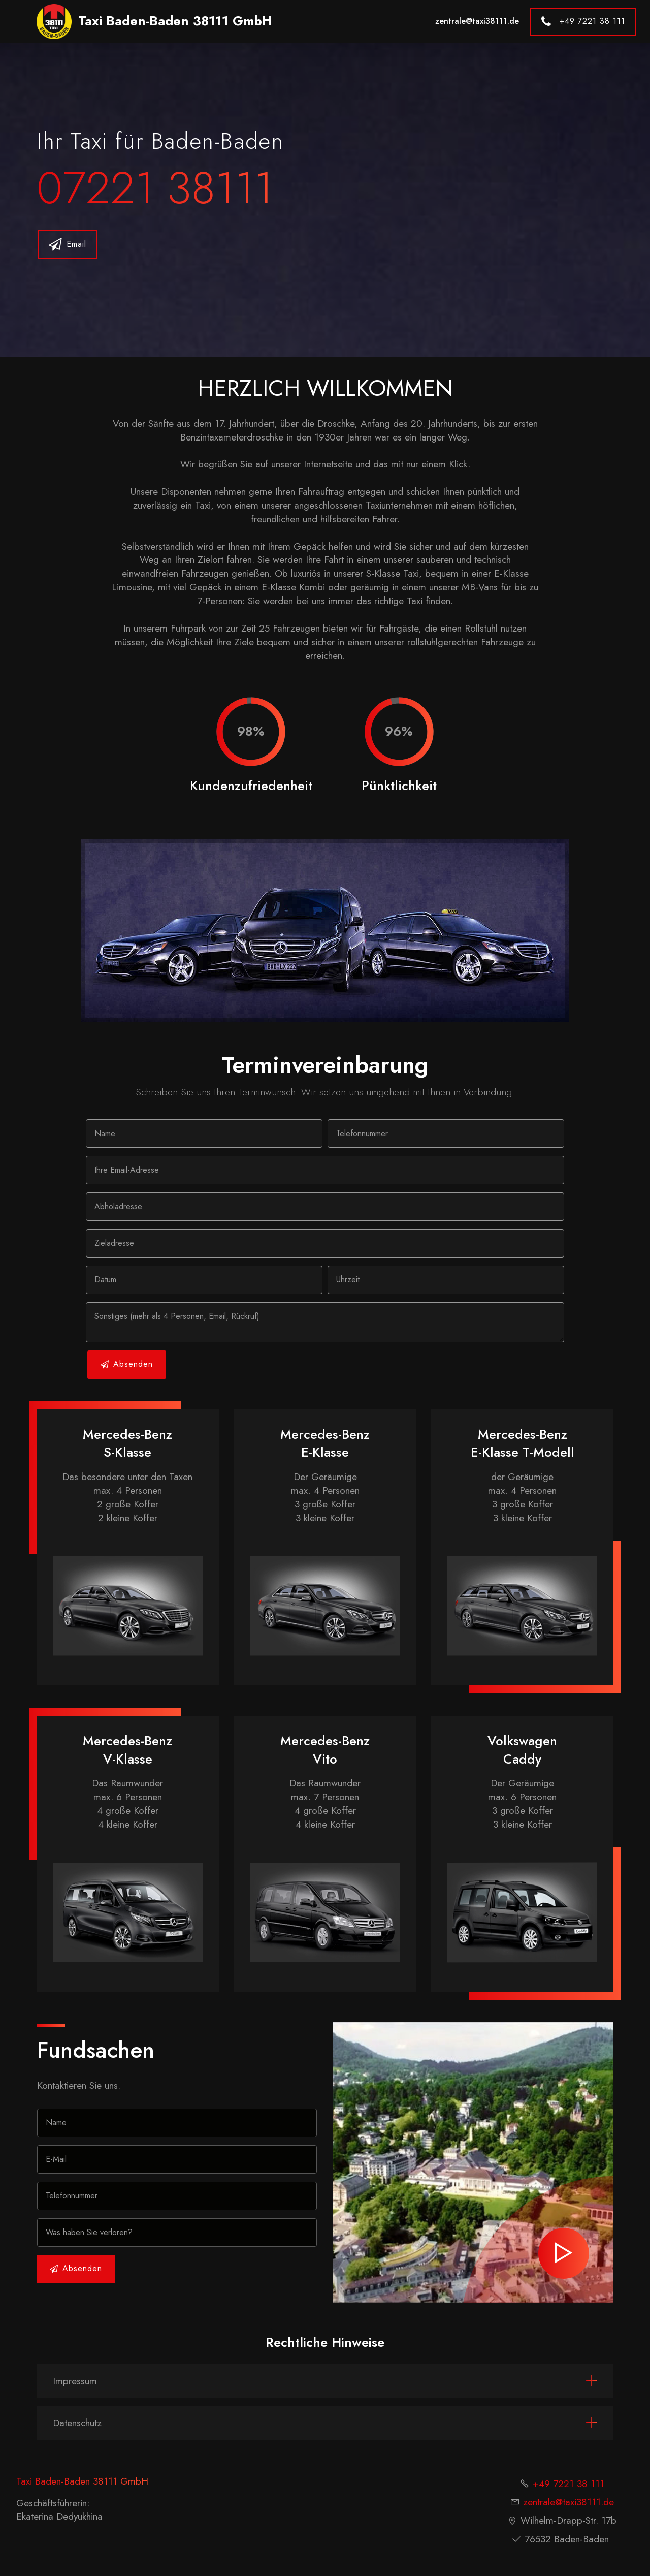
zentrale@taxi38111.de (477, 21)
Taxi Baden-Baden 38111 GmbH (175, 21)
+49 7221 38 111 (583, 21)
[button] (325, 2381)
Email (67, 244)
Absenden (127, 1364)
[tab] (325, 2381)
